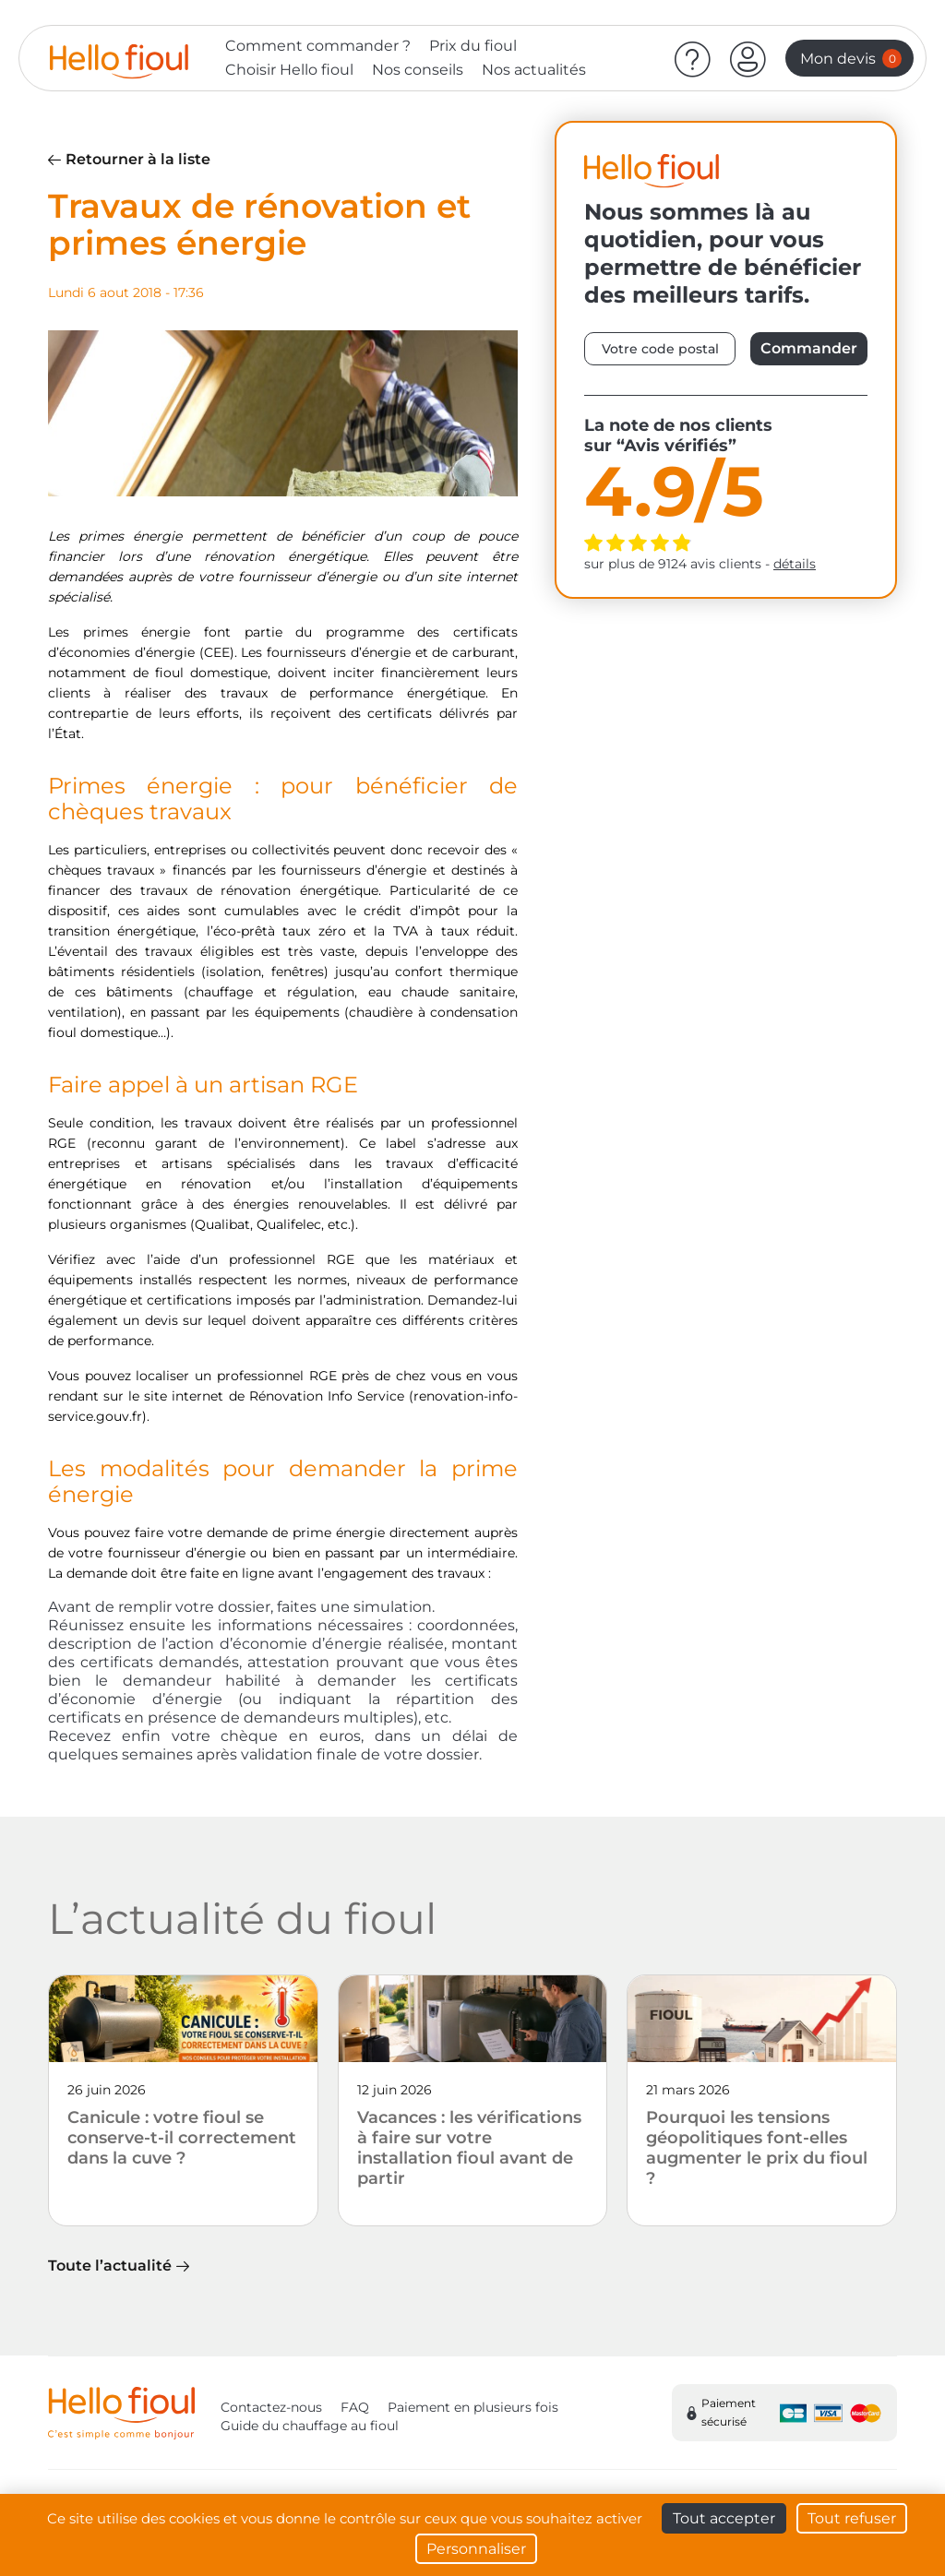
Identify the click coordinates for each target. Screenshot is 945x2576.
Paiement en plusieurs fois (473, 2407)
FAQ (355, 2407)
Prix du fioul (473, 45)
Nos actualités (534, 69)
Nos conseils (417, 69)
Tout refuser (851, 2518)
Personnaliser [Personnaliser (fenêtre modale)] (476, 2549)
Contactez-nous (271, 2407)
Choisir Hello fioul (289, 69)
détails (794, 563)
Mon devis (851, 58)
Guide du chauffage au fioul (310, 2425)
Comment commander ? (318, 45)
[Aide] (693, 58)
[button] (748, 58)
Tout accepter (724, 2518)
